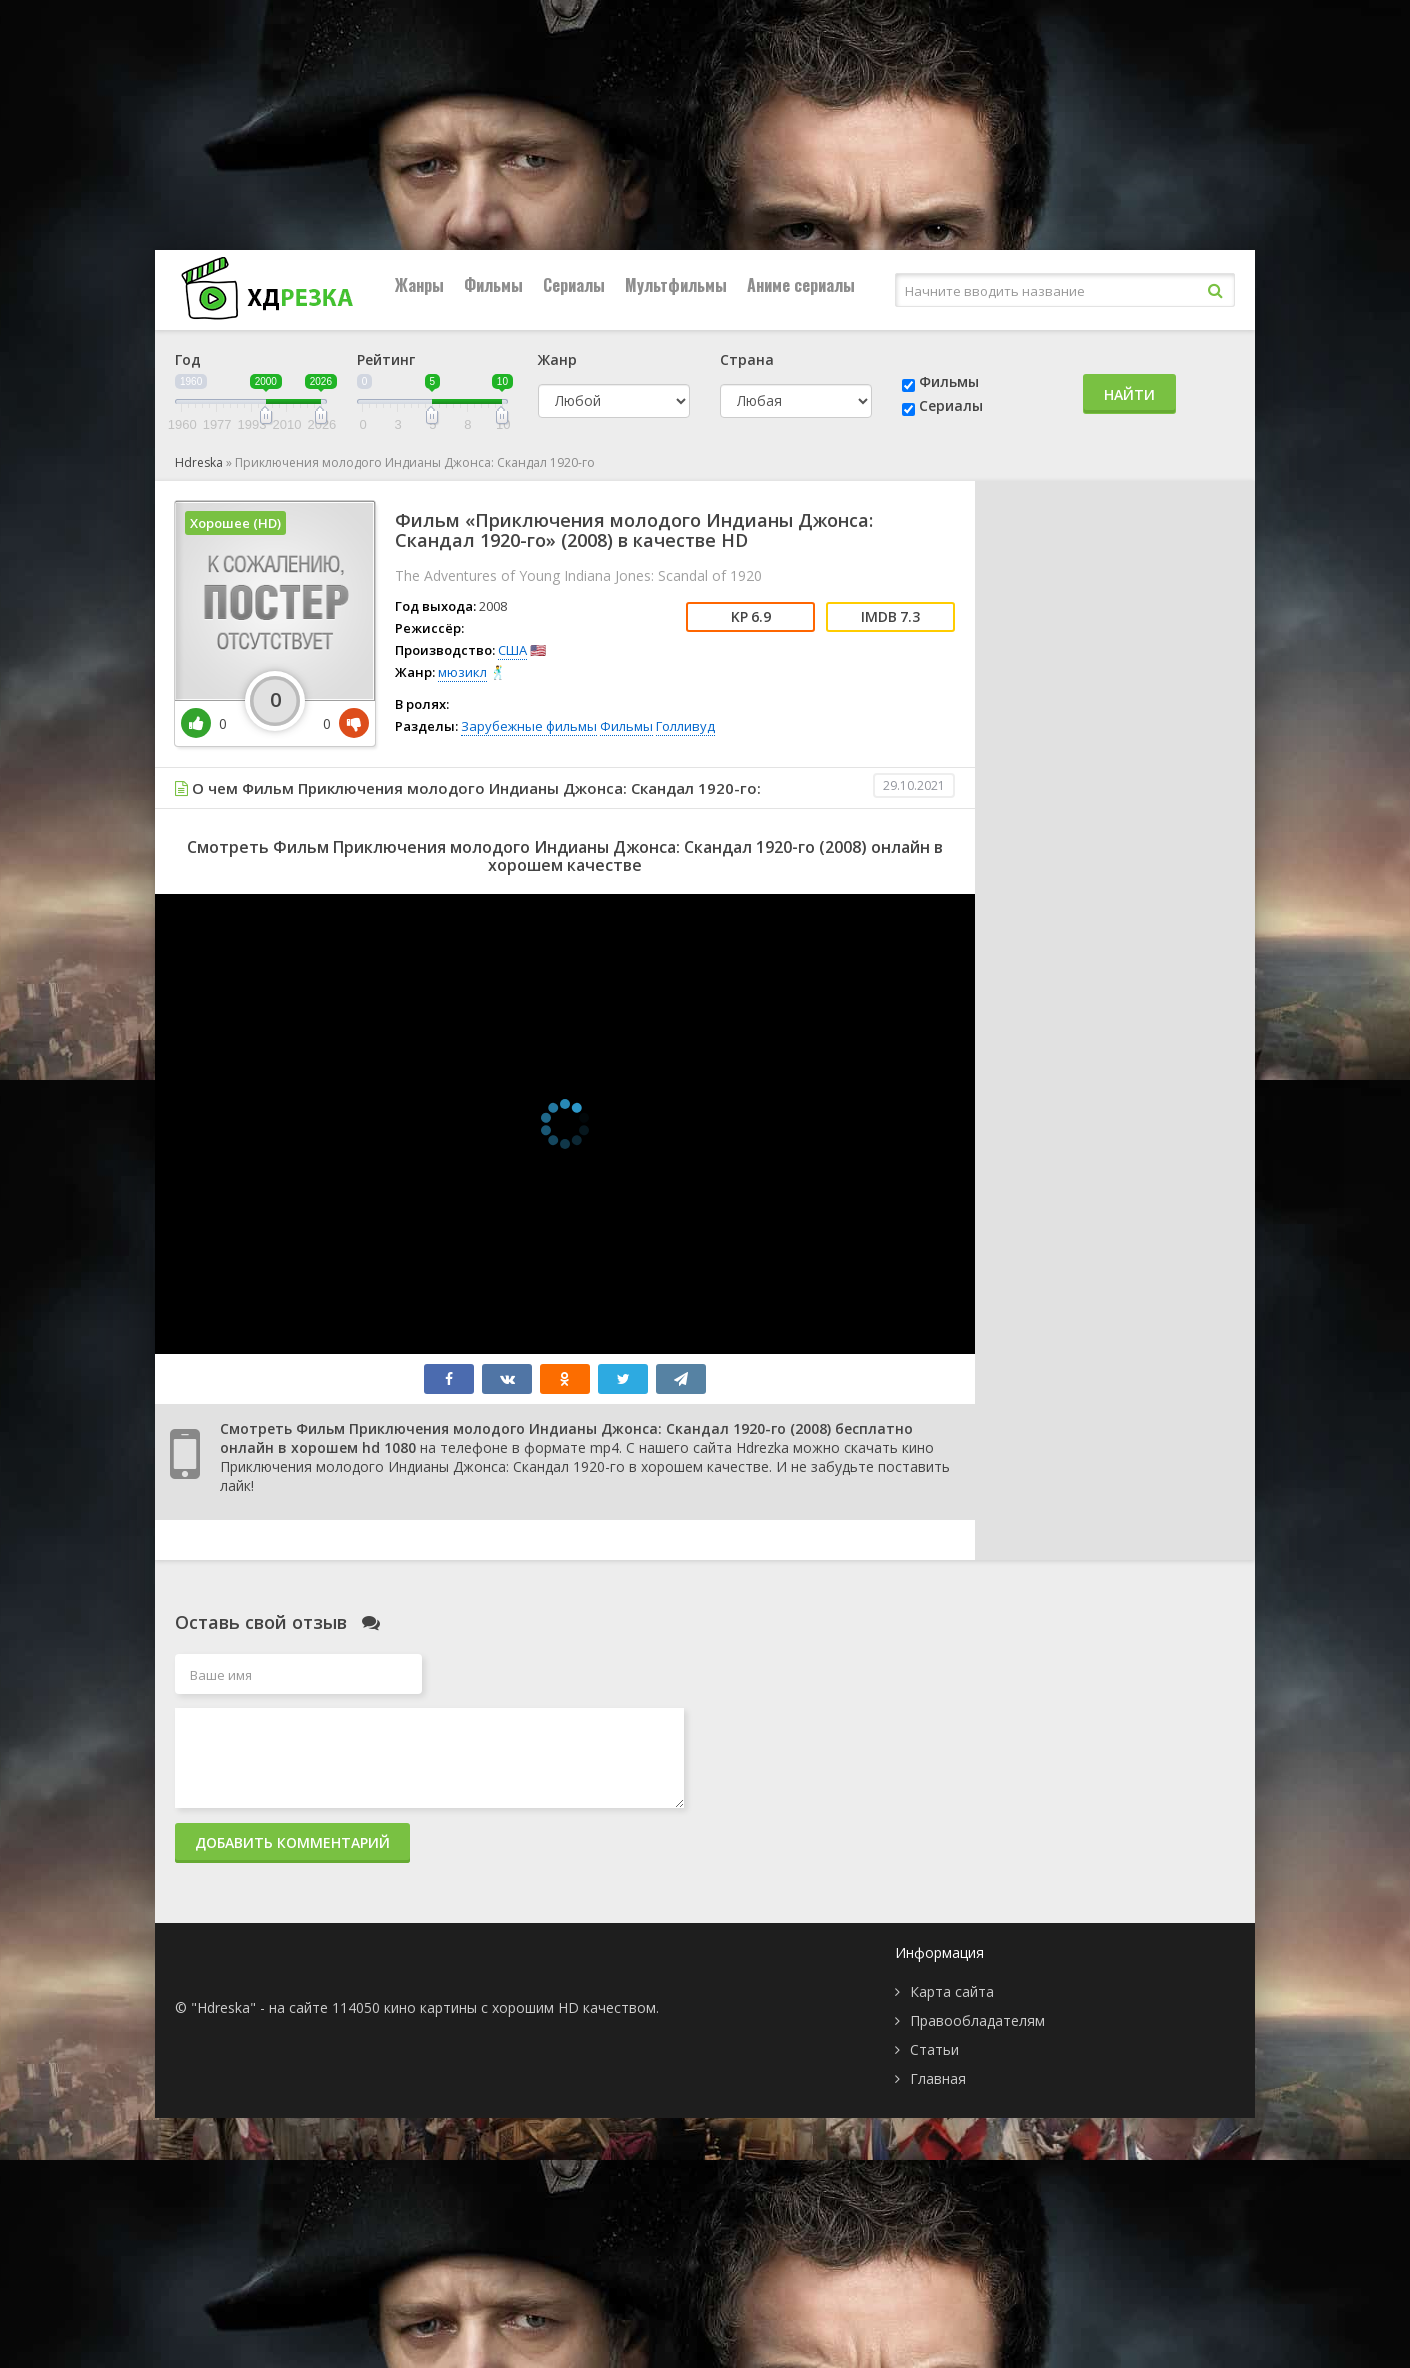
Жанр (557, 359)
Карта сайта (952, 1991)
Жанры (419, 285)
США (512, 650)
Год (188, 359)
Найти (1129, 394)
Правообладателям (977, 2020)
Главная (938, 2078)
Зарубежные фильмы (529, 726)
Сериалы (574, 285)
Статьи (934, 2049)
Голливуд (685, 726)
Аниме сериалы (801, 285)
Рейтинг (386, 359)
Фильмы (493, 285)
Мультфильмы (676, 285)
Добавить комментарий (292, 1842)
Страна (747, 359)
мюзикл (462, 672)
